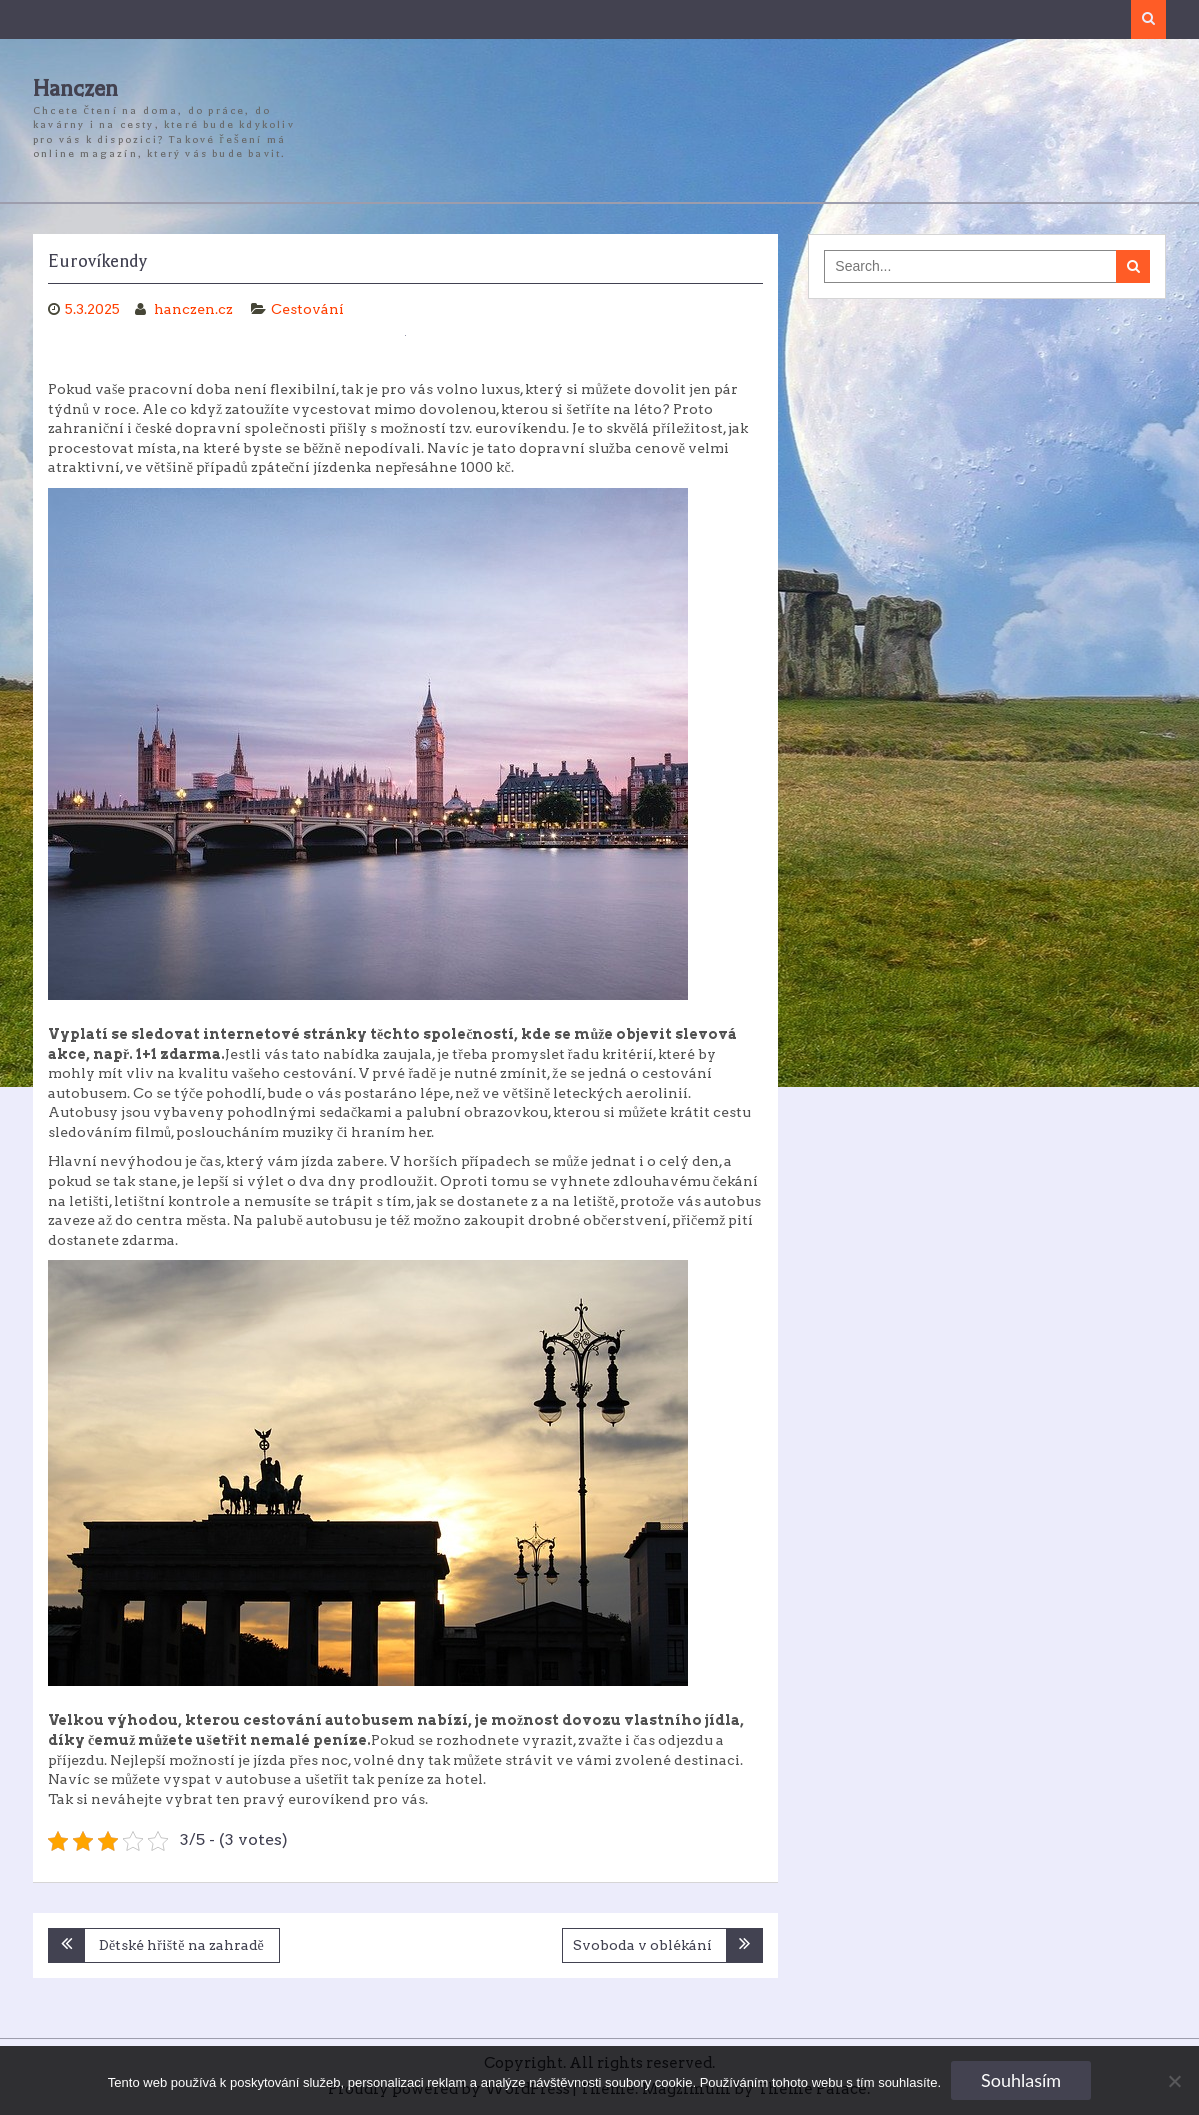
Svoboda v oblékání (642, 1945)
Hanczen (75, 89)
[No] (1174, 2081)
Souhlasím (1021, 2080)
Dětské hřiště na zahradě (181, 1945)
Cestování (307, 309)
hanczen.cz (195, 309)
